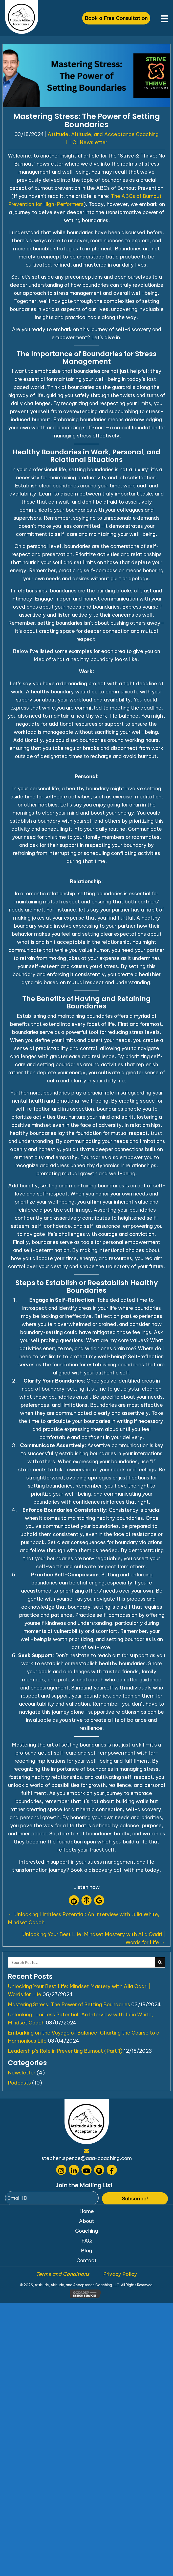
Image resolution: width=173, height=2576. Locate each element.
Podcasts (19, 2082)
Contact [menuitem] (86, 2259)
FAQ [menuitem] (86, 2239)
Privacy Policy (120, 2273)
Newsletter (93, 142)
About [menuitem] (86, 2220)
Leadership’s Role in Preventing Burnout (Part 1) (65, 2051)
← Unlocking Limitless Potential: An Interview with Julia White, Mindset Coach (83, 1918)
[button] (74, 1900)
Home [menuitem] (86, 2210)
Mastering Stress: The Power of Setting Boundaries (69, 2004)
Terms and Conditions (69, 2273)
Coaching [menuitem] (86, 2229)
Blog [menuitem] (86, 2249)
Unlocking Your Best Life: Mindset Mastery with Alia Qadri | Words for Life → (93, 1938)
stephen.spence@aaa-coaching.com (86, 2158)
